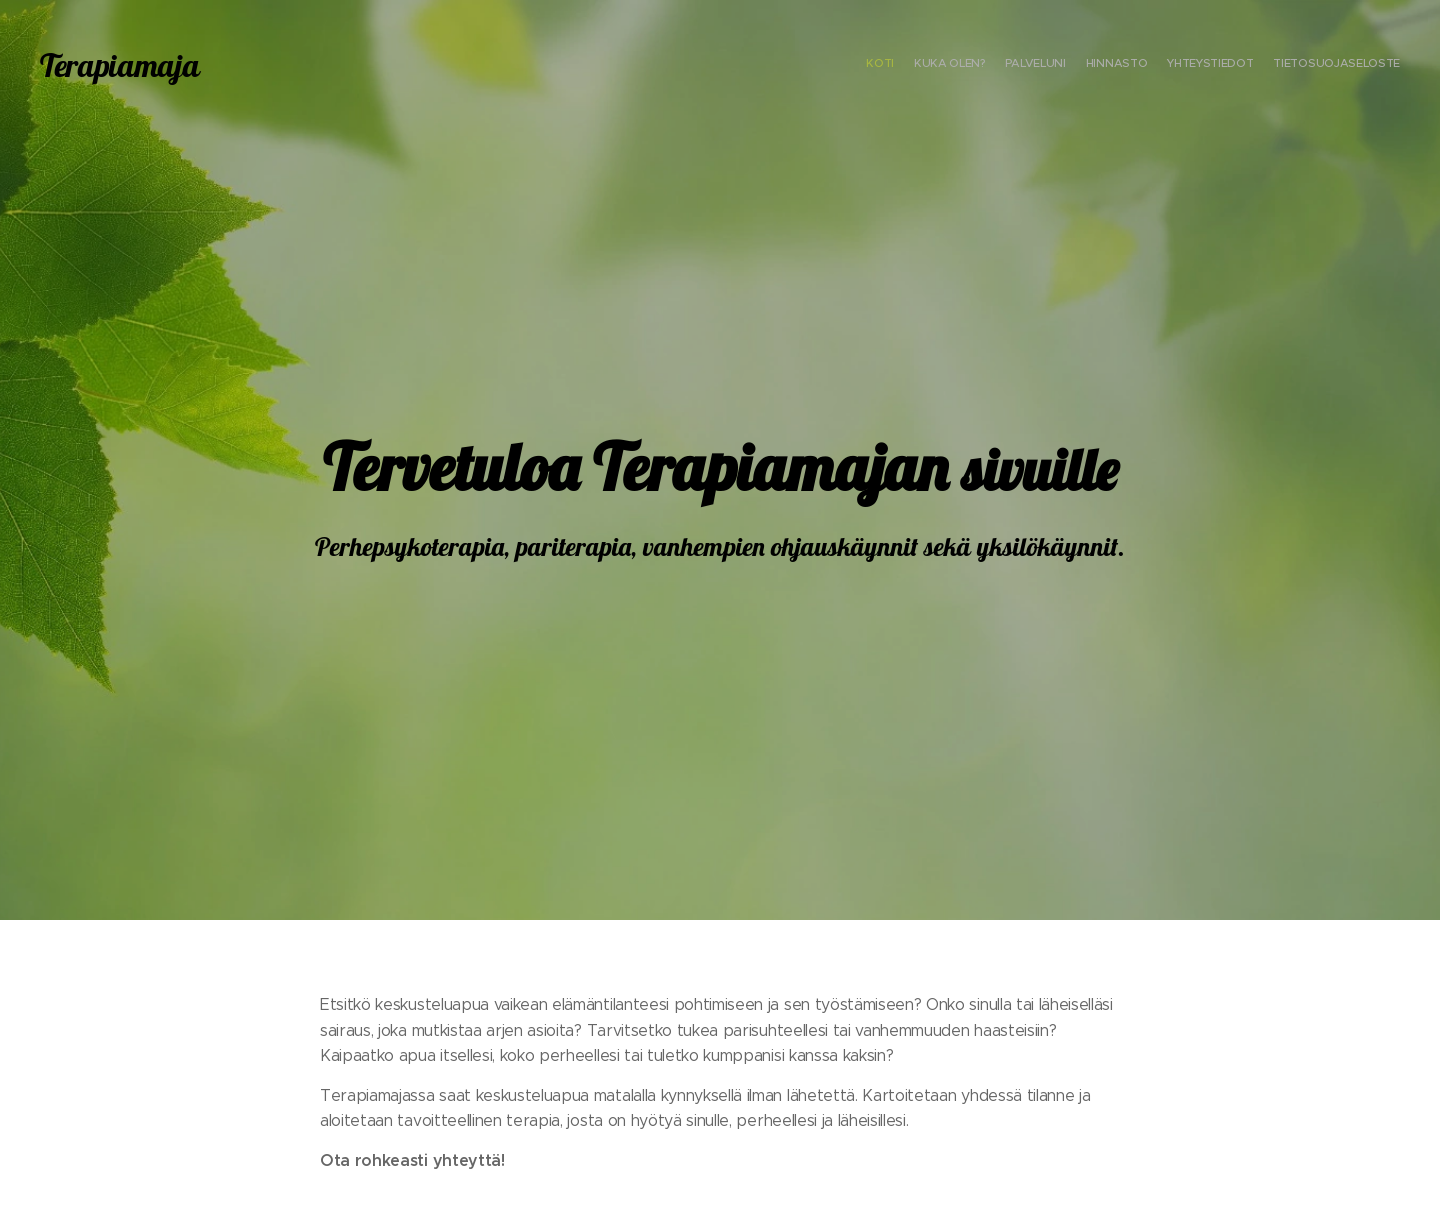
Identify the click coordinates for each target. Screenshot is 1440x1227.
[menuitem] (1302, 65)
